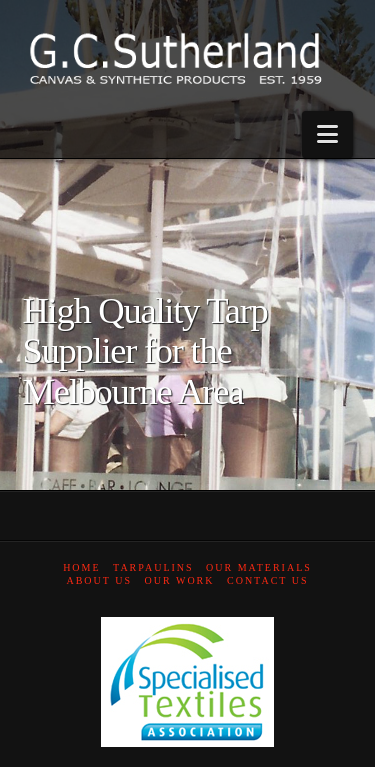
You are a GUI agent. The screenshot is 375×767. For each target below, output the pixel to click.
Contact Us (268, 580)
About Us (99, 580)
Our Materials (259, 567)
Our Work (180, 580)
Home (81, 567)
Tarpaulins (153, 567)
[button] (327, 134)
